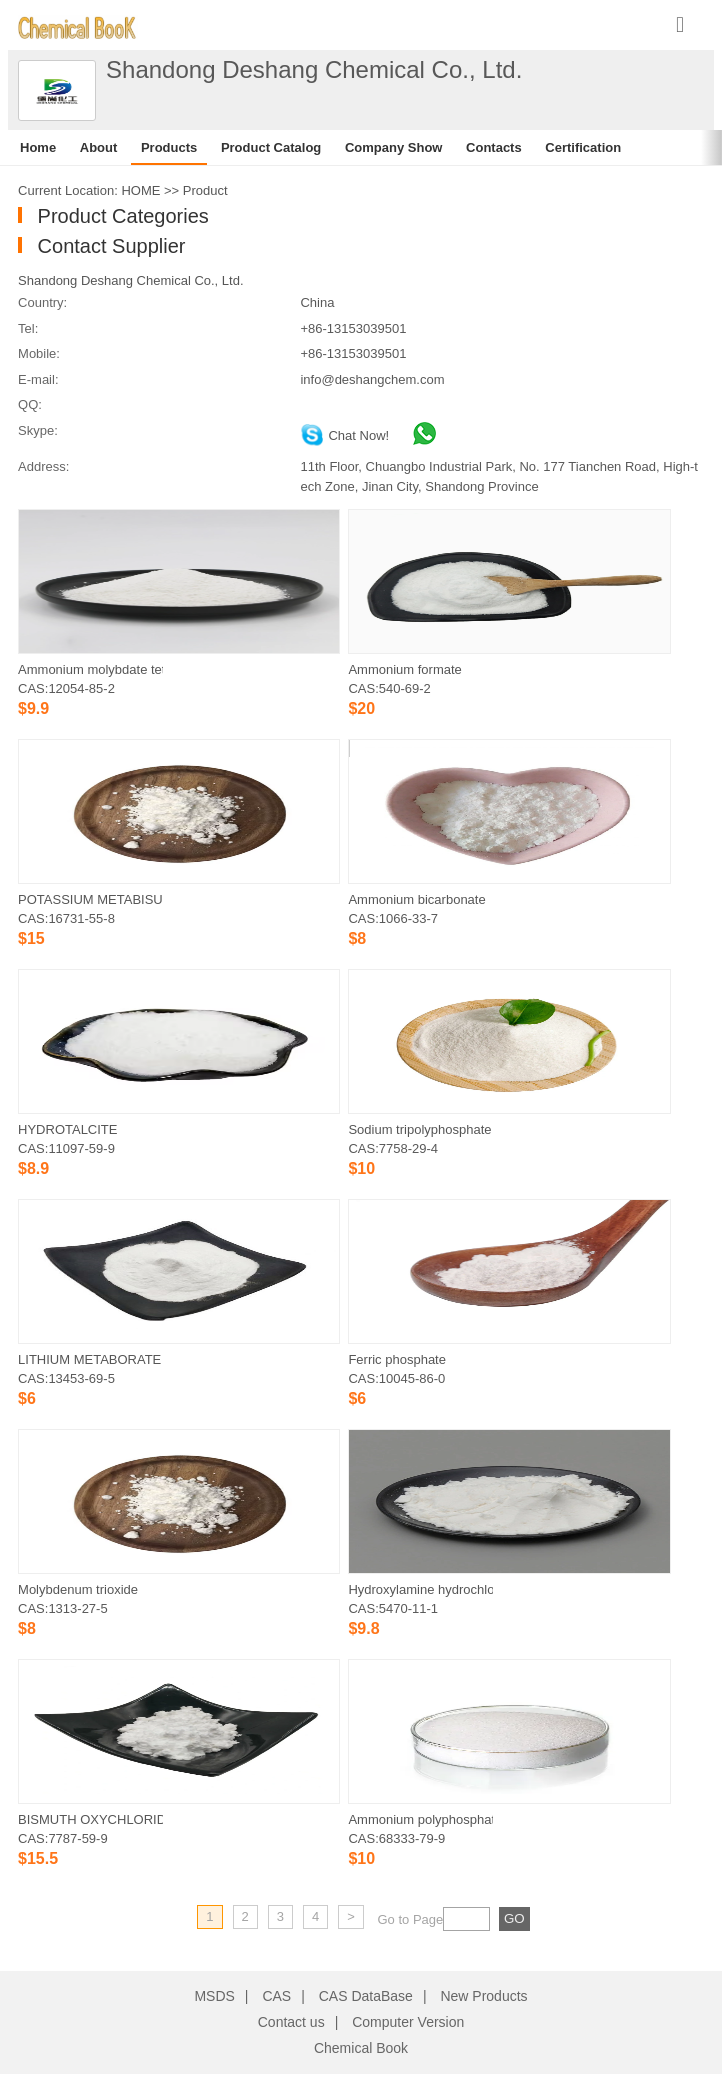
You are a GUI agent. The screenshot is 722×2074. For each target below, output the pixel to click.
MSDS (214, 1996)
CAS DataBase (366, 1996)
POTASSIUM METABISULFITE (90, 899)
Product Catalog (271, 147)
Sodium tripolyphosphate (419, 1129)
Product (205, 190)
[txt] (466, 1919)
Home (38, 147)
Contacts (494, 147)
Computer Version (408, 2022)
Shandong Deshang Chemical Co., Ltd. (130, 280)
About (99, 147)
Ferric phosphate (397, 1359)
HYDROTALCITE (67, 1129)
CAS (276, 1996)
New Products (483, 1996)
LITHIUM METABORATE (89, 1359)
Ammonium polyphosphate (420, 1819)
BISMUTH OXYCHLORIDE (90, 1819)
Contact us (291, 2022)
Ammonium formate (404, 669)
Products (169, 147)
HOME (140, 190)
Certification (583, 147)
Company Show (394, 147)
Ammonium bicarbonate (416, 899)
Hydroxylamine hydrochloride (420, 1589)
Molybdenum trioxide (78, 1589)
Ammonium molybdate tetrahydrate (90, 669)
